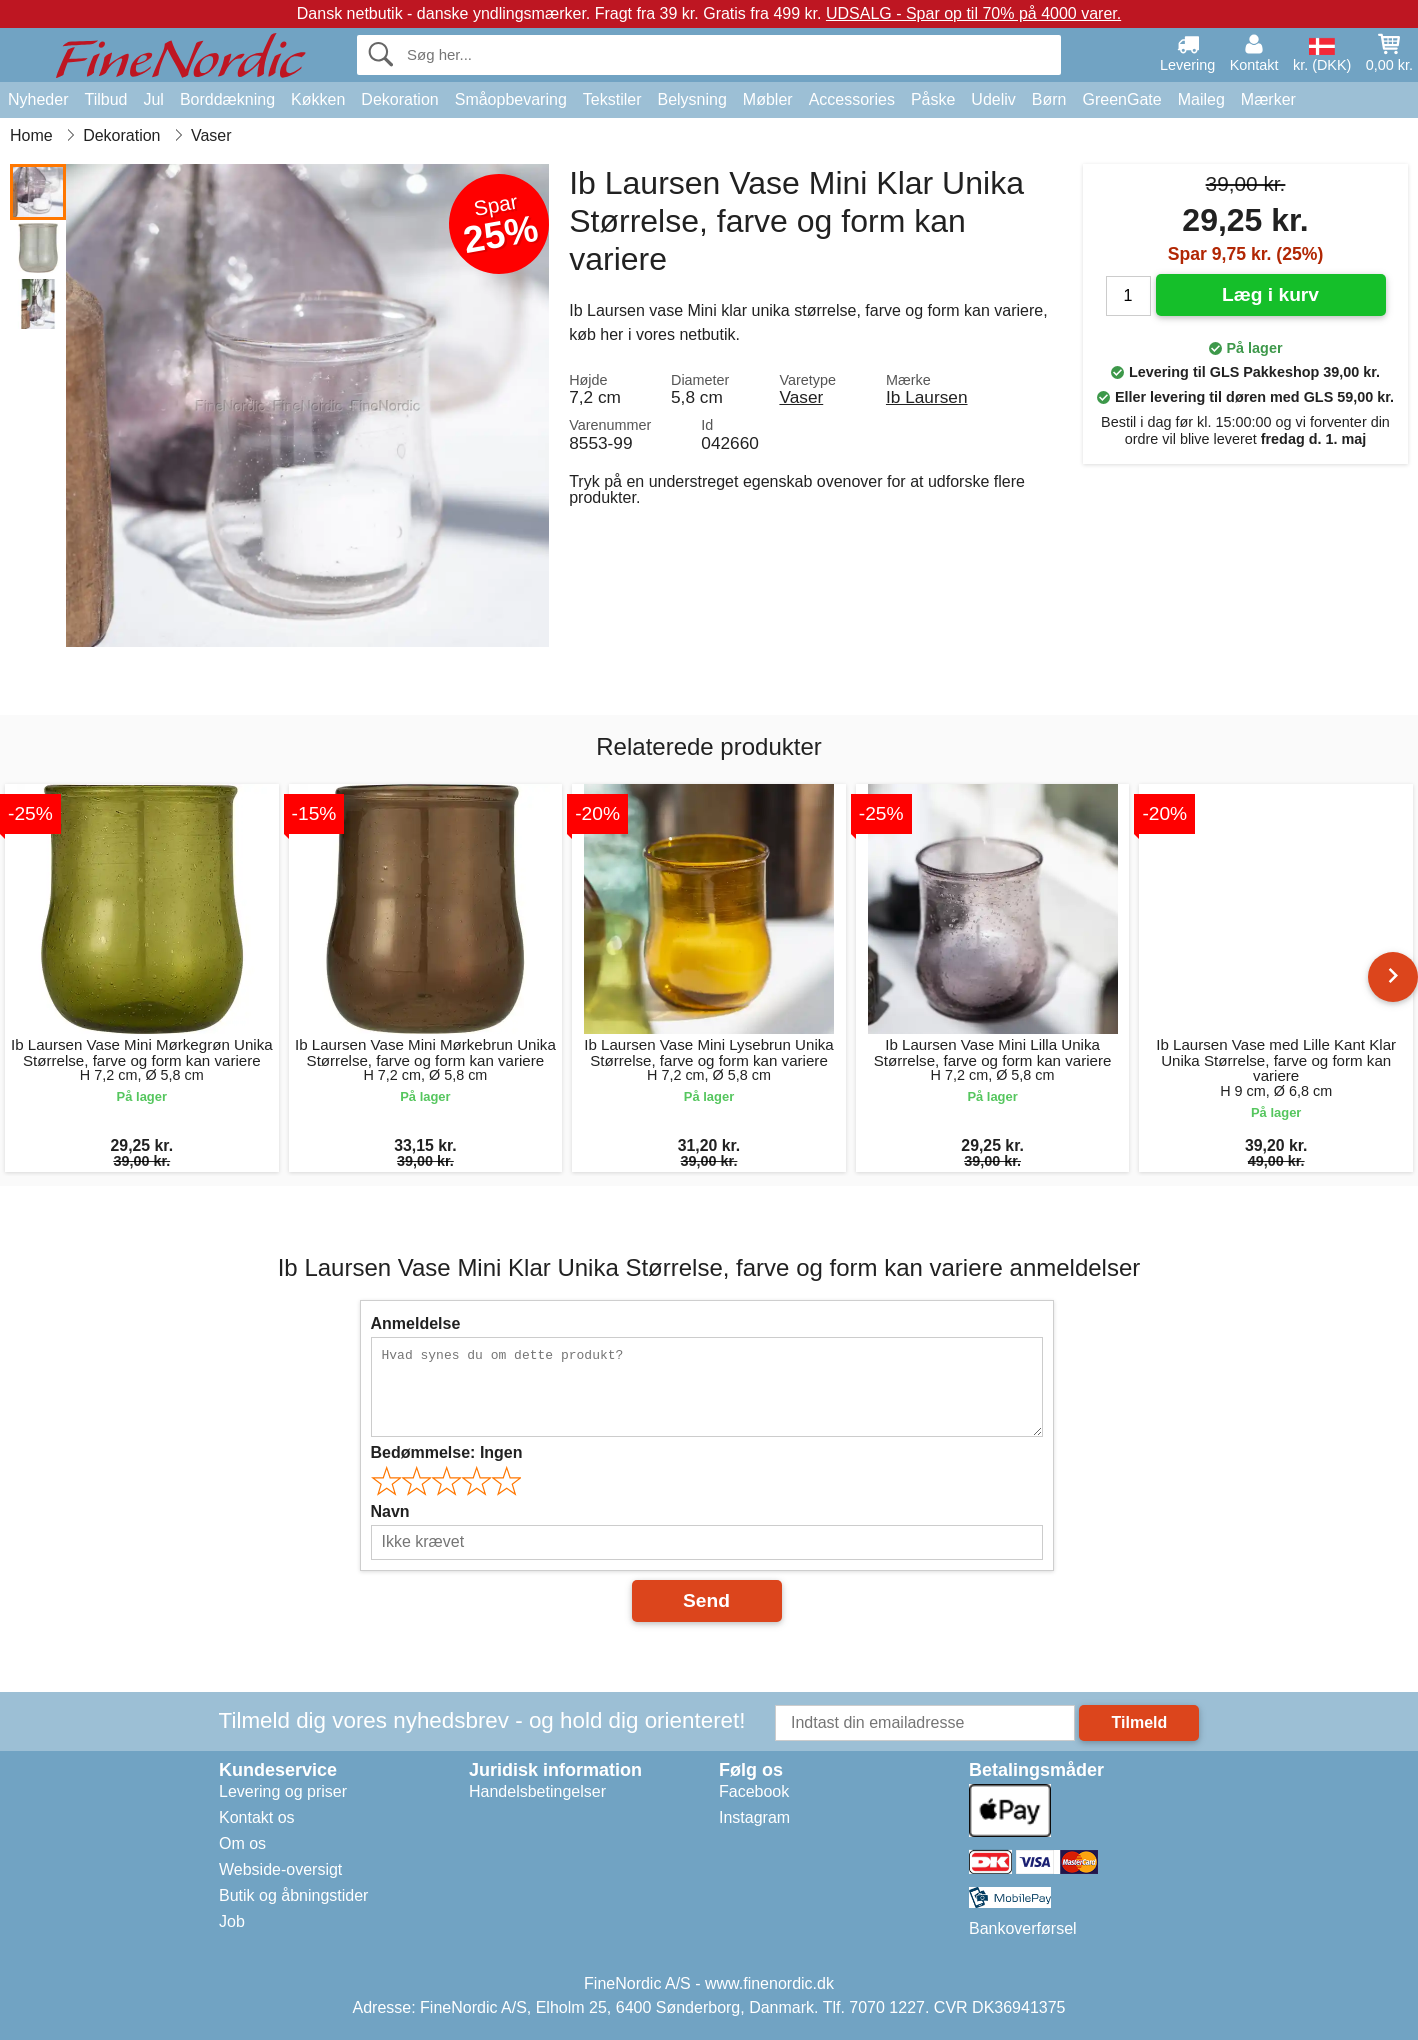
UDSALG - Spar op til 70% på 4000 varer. (973, 13)
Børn (1049, 99)
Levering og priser (283, 1791)
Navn (390, 1511)
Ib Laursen (927, 397)
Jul (153, 99)
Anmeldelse (416, 1323)
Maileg (1201, 99)
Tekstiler (612, 99)
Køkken (318, 99)
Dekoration (399, 99)
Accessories (852, 99)
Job (232, 1921)
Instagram (754, 1817)
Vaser (801, 397)
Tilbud (105, 99)
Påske (933, 99)
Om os (242, 1843)
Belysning (691, 99)
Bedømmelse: (447, 1452)
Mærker (1268, 99)
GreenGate (1122, 99)
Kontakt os (257, 1817)
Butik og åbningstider (293, 1895)
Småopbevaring (511, 99)
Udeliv (993, 99)
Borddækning (227, 99)
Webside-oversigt (280, 1869)
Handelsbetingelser (537, 1791)
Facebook (754, 1791)
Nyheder (38, 99)
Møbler (768, 99)
